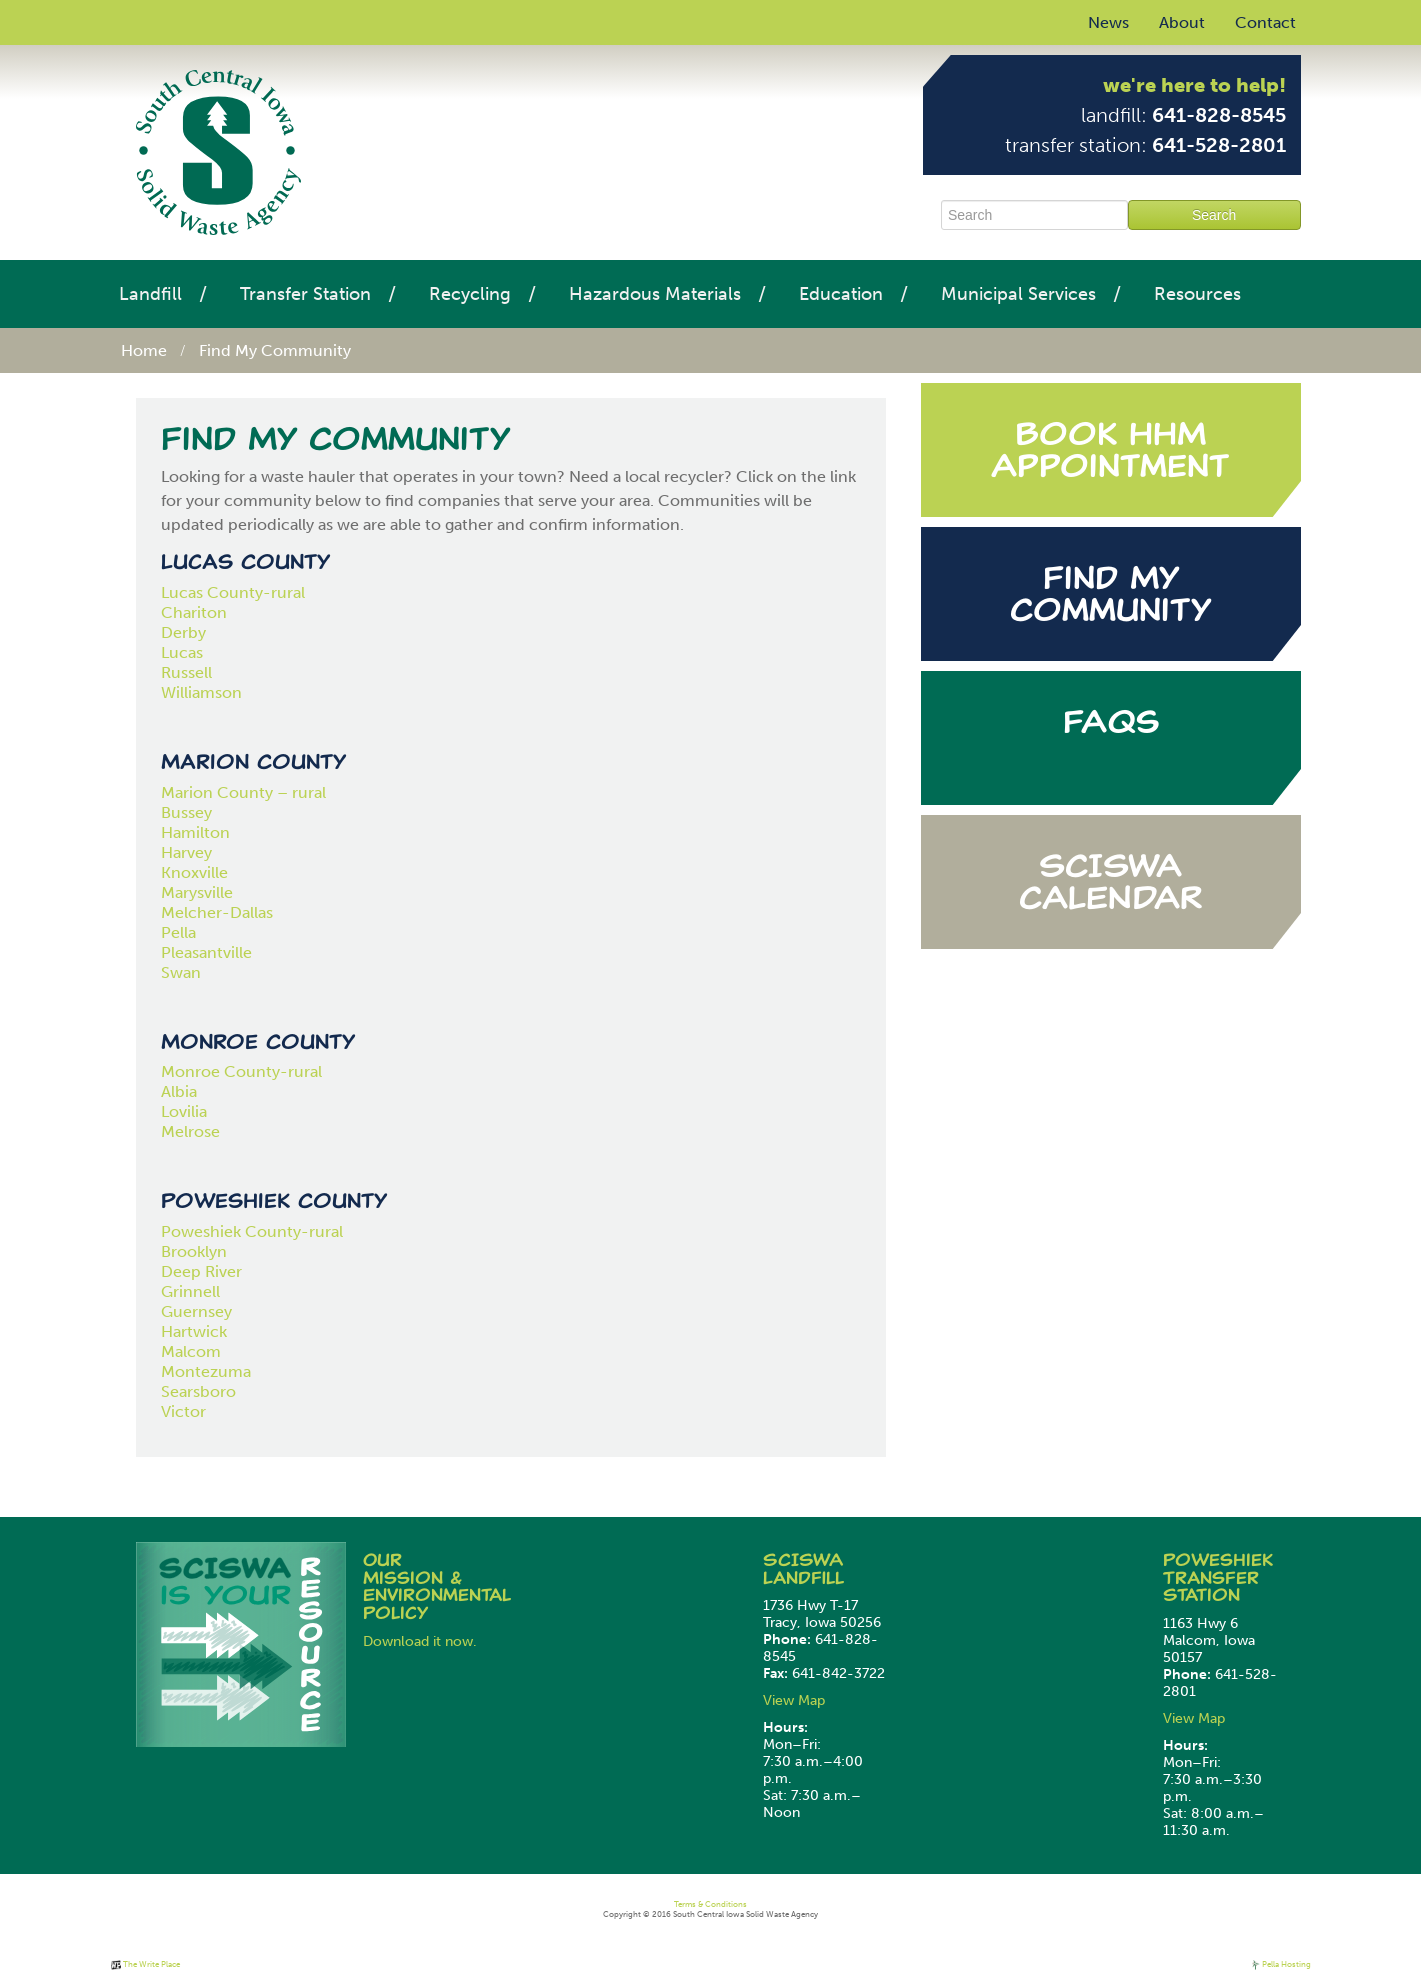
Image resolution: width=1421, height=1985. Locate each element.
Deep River (201, 1271)
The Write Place (145, 1964)
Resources (1197, 294)
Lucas (182, 652)
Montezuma (206, 1371)
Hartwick (194, 1331)
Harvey (186, 852)
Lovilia (184, 1111)
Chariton (194, 612)
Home (144, 350)
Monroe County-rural (241, 1071)
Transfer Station (305, 294)
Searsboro (198, 1391)
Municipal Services (1018, 294)
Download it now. (420, 1641)
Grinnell (190, 1291)
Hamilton (195, 832)
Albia (179, 1091)
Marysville (197, 892)
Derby (183, 632)
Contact (1265, 22)
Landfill (150, 294)
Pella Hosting (1280, 1964)
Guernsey (196, 1311)
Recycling (470, 294)
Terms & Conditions (710, 1904)
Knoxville (194, 872)
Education (841, 294)
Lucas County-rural (235, 592)
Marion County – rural (243, 792)
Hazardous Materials (655, 294)
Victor (183, 1411)
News (1108, 22)
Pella (178, 932)
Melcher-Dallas (217, 912)
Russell (186, 672)
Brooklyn (194, 1251)
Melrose (190, 1131)
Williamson (201, 692)
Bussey (186, 812)
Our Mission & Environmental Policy (437, 1586)
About (1182, 22)
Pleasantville (206, 952)
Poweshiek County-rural (252, 1231)
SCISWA (803, 1560)
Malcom (191, 1351)
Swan (181, 972)
